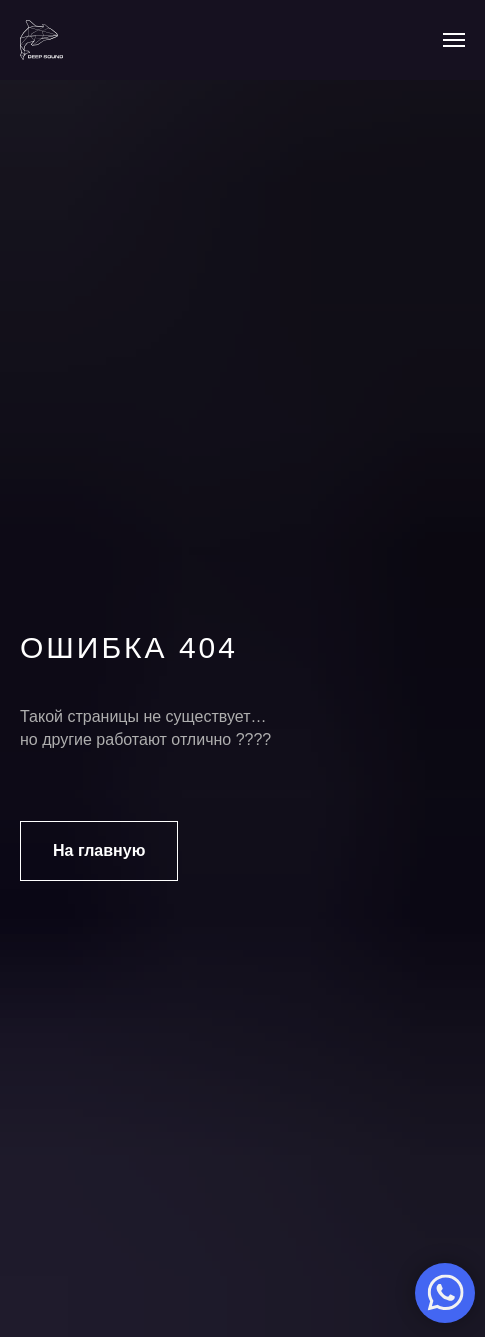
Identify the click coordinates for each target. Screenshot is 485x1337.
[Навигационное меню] (454, 40)
